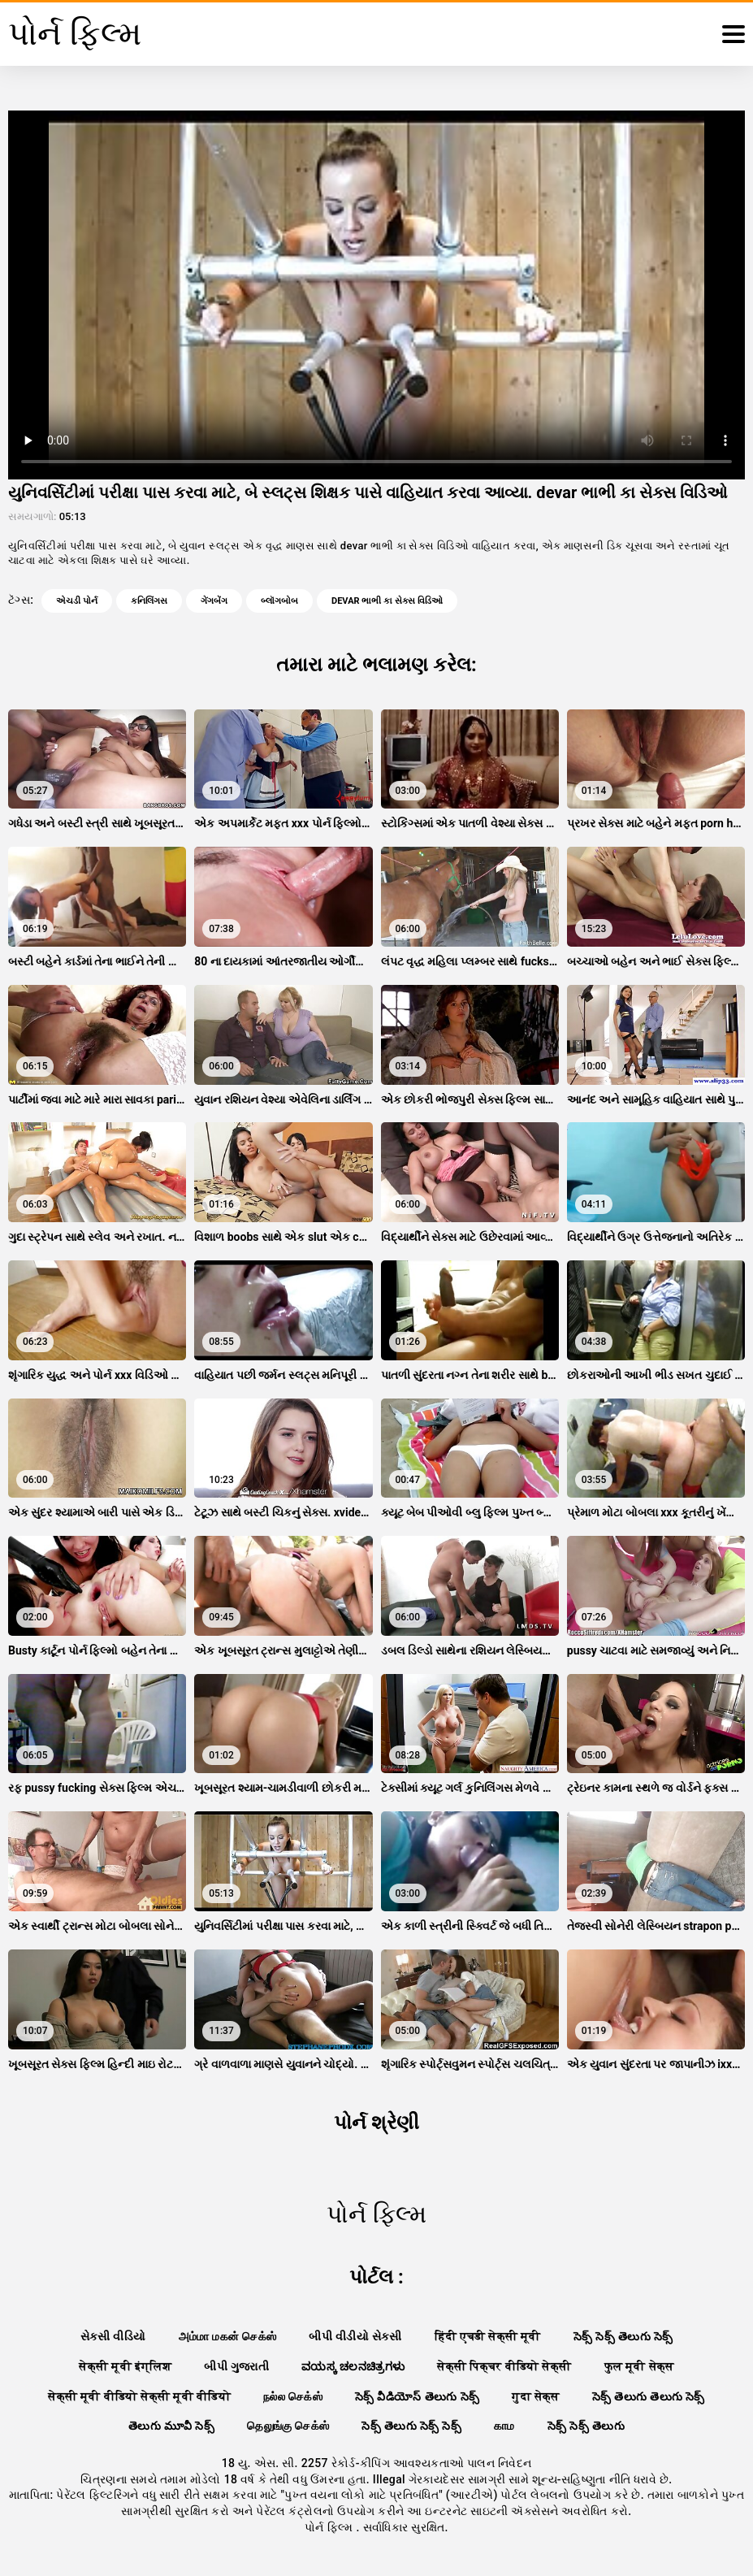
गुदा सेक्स (536, 2396)
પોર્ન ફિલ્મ (330, 2527)
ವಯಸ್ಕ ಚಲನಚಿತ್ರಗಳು (353, 2366)
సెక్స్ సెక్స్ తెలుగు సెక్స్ (623, 2336)
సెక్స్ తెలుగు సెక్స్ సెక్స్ (411, 2425)
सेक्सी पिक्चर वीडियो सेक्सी (504, 2366)
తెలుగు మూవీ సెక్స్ (171, 2425)
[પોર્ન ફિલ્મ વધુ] (733, 34)
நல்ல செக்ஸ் (292, 2396)
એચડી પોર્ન (76, 601)
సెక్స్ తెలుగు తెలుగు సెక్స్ (648, 2396)
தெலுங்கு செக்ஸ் (288, 2425)
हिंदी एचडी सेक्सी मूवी (488, 2336)
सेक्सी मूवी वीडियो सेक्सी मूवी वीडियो (139, 2396)
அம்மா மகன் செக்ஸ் (228, 2336)
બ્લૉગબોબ (279, 601)
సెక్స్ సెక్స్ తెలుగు (586, 2425)
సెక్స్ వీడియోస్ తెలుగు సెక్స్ (417, 2396)
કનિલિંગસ (149, 601)
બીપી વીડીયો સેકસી (355, 2336)
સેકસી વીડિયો (113, 2336)
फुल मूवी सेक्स (639, 2366)
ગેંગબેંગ (214, 601)
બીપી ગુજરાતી (236, 2366)
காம (504, 2425)
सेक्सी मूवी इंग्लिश (125, 2366)
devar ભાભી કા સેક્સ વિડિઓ (387, 601)
